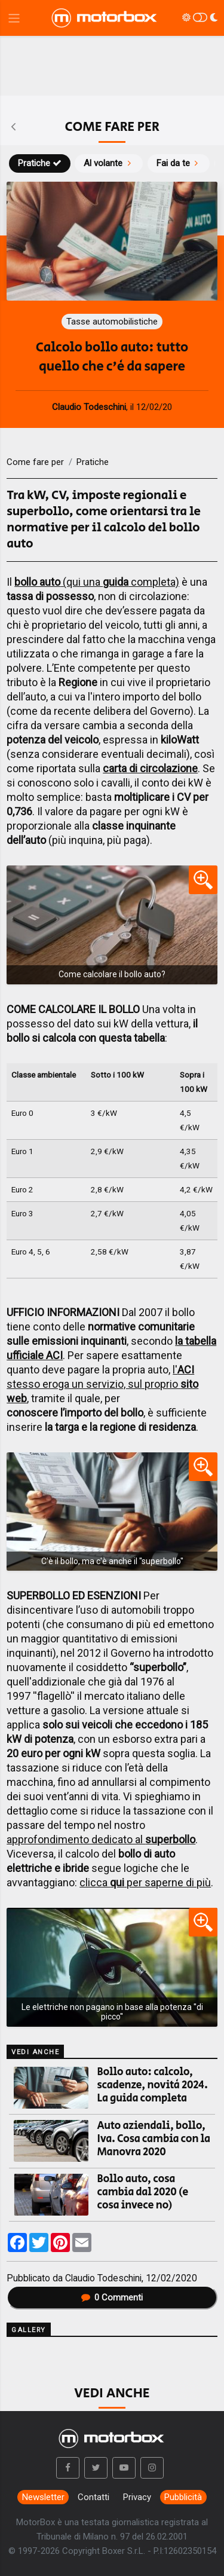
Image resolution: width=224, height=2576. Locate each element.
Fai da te (179, 163)
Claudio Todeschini (103, 2278)
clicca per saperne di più (145, 1882)
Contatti (93, 2497)
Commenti (112, 2297)
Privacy (137, 2497)
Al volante (109, 163)
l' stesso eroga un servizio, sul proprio (102, 1384)
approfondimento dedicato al (101, 1839)
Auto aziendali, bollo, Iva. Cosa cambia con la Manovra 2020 (153, 2139)
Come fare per (35, 462)
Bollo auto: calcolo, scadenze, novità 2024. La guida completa (152, 2085)
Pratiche (40, 163)
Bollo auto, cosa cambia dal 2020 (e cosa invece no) (143, 2192)
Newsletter (43, 2497)
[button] (68, 2468)
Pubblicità (183, 2497)
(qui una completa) (96, 582)
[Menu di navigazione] (14, 18)
